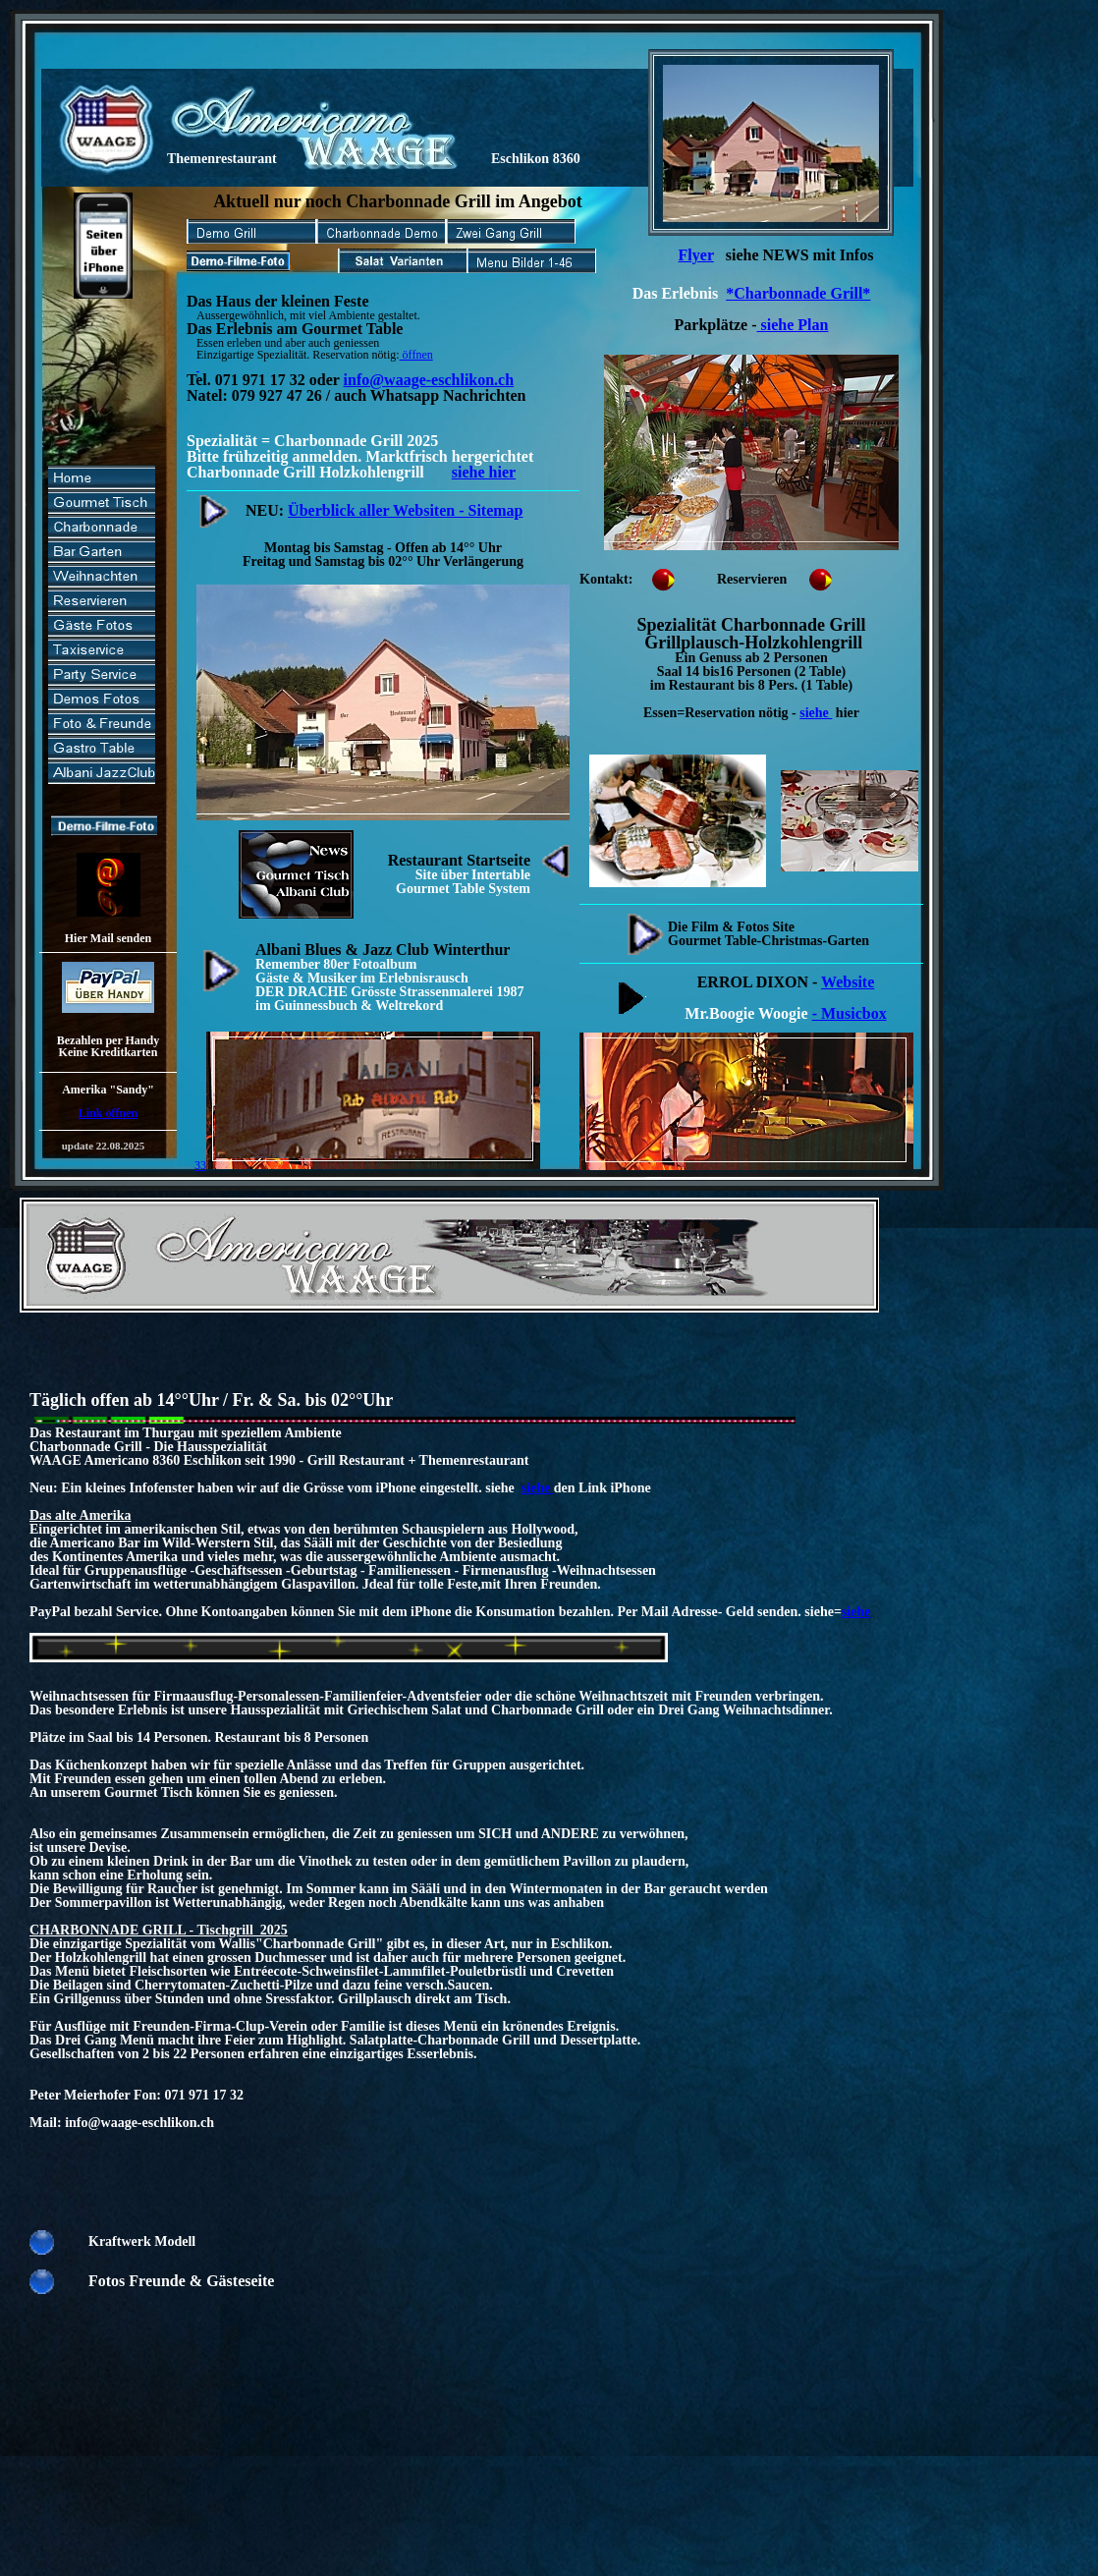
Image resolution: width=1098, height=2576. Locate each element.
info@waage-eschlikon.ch (429, 379)
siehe (815, 712)
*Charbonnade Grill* (798, 293)
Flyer (696, 255)
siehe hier (484, 472)
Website (847, 982)
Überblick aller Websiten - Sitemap (405, 510)
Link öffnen (108, 1113)
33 (367, 1165)
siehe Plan (793, 324)
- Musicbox (849, 1013)
